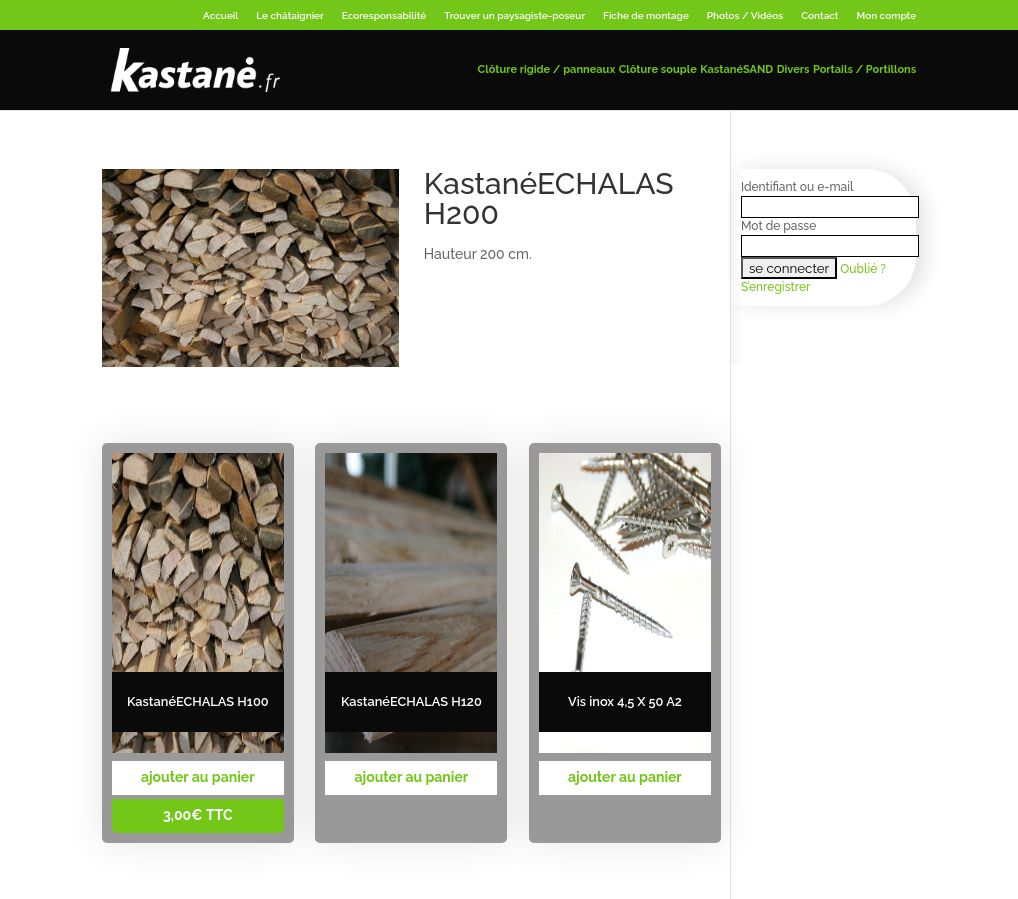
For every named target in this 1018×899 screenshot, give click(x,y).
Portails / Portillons (864, 69)
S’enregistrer (775, 287)
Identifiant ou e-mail (797, 187)
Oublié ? (863, 269)
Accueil (220, 15)
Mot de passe (778, 226)
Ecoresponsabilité (384, 15)
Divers (793, 69)
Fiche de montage (646, 15)
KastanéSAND (736, 69)
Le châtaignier (289, 15)
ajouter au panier (198, 777)
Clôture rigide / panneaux (547, 69)
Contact (819, 15)
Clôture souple (658, 69)
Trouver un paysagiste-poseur (514, 15)
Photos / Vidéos (745, 15)
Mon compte (887, 15)
